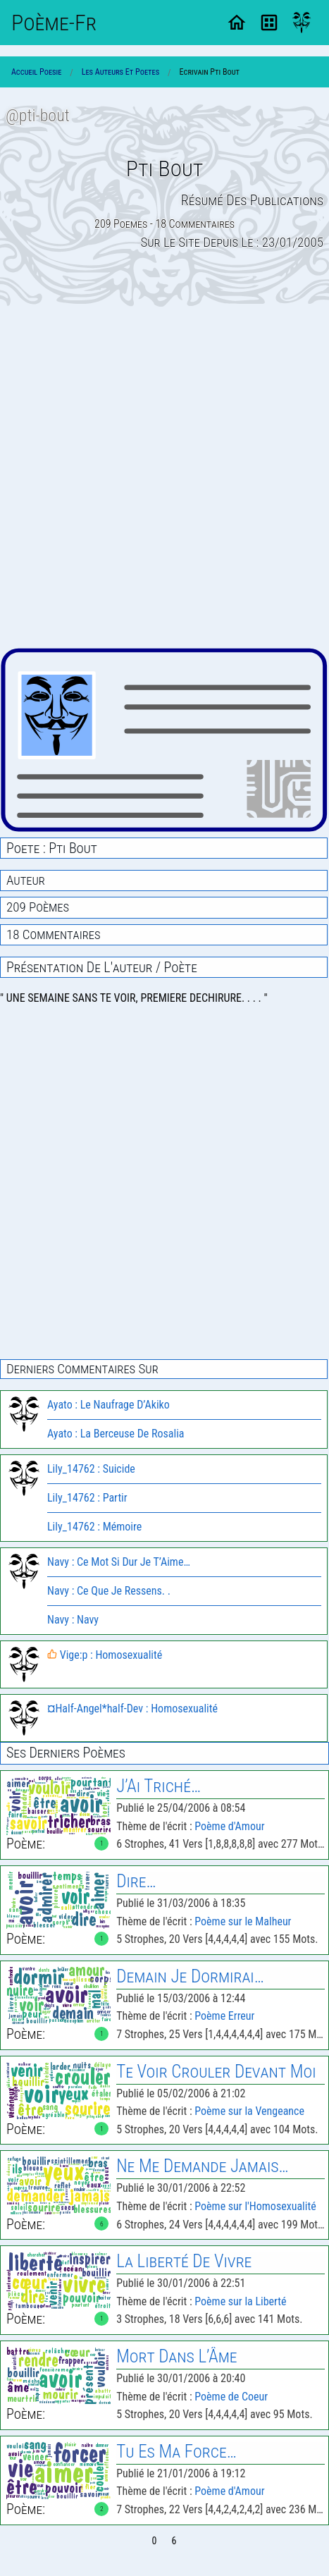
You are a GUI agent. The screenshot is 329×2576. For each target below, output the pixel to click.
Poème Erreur (224, 2016)
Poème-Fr (54, 22)
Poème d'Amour (229, 1826)
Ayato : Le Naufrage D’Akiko (108, 1404)
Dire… (136, 1881)
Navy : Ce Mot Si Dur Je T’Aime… (118, 1562)
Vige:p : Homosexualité (104, 1655)
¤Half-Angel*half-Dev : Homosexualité (132, 1708)
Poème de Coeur (231, 2396)
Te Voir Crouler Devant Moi (216, 2071)
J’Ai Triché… (158, 1786)
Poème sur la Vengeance (249, 2111)
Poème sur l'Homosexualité (255, 2206)
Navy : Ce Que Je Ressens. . (108, 1590)
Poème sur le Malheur (242, 1921)
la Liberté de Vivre (184, 2261)
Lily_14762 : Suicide (91, 1469)
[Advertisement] (164, 477)
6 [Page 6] (174, 2540)
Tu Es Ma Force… (176, 2451)
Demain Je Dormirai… (190, 1976)
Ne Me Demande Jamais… (202, 2166)
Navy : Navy (73, 1619)
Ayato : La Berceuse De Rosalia (116, 1433)
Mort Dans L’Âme (176, 2356)
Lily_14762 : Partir (87, 1497)
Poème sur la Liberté (240, 2301)
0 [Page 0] (154, 2540)
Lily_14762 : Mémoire (94, 1526)
